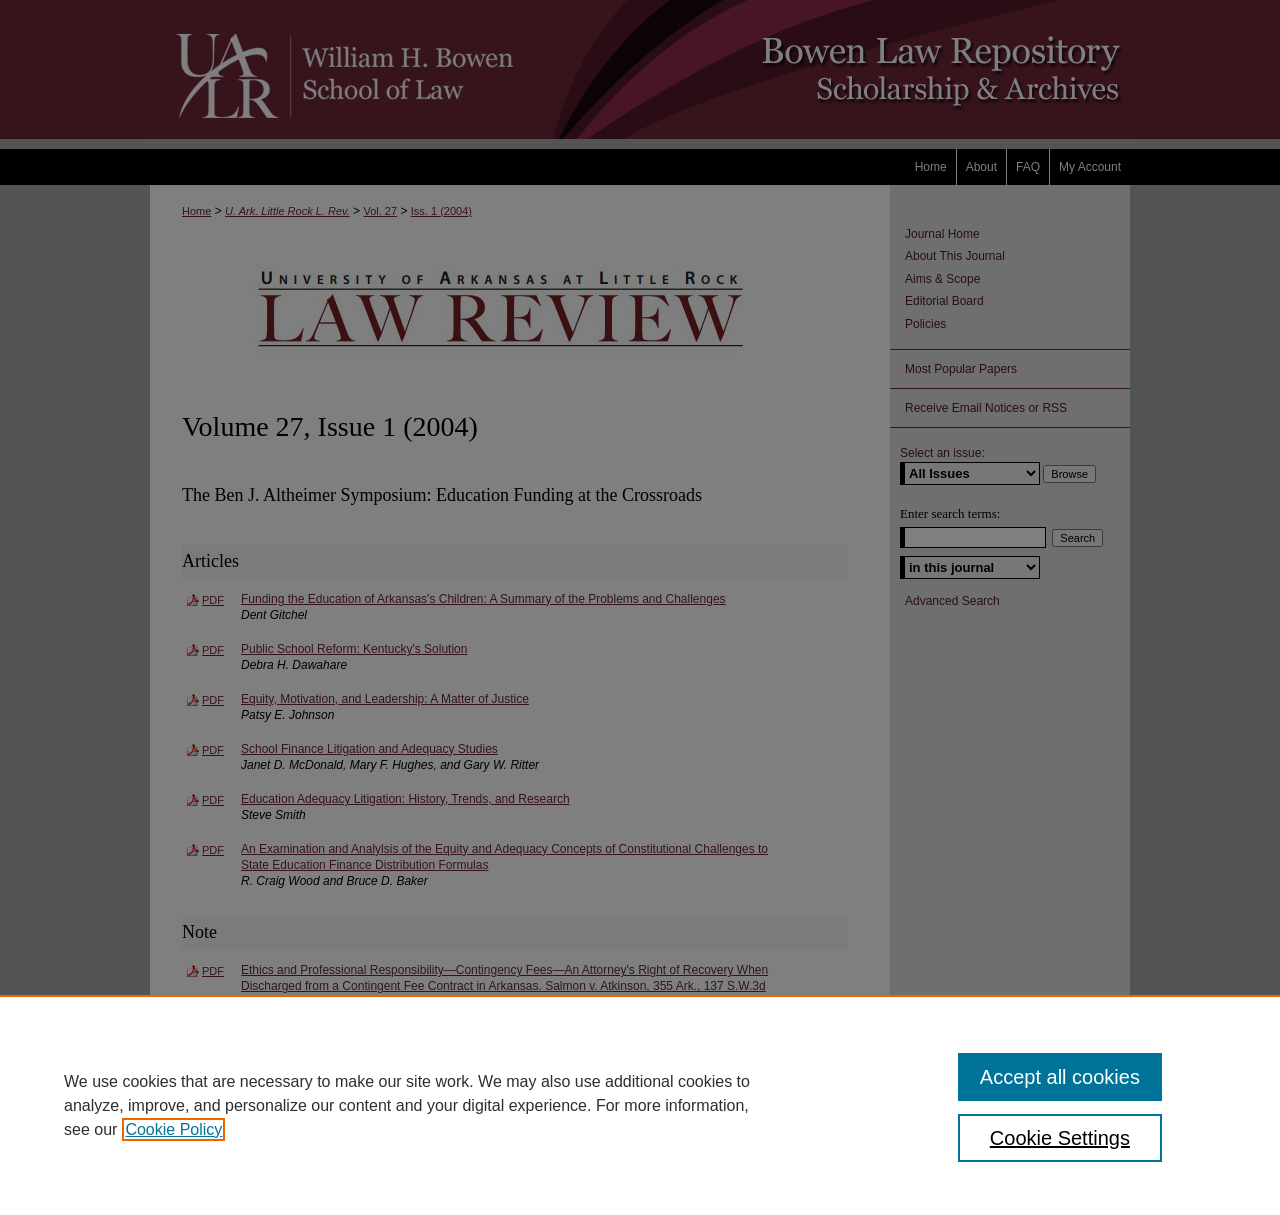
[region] (640, 1105)
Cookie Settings (1060, 1138)
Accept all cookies (1060, 1077)
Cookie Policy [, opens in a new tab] (173, 1129)
